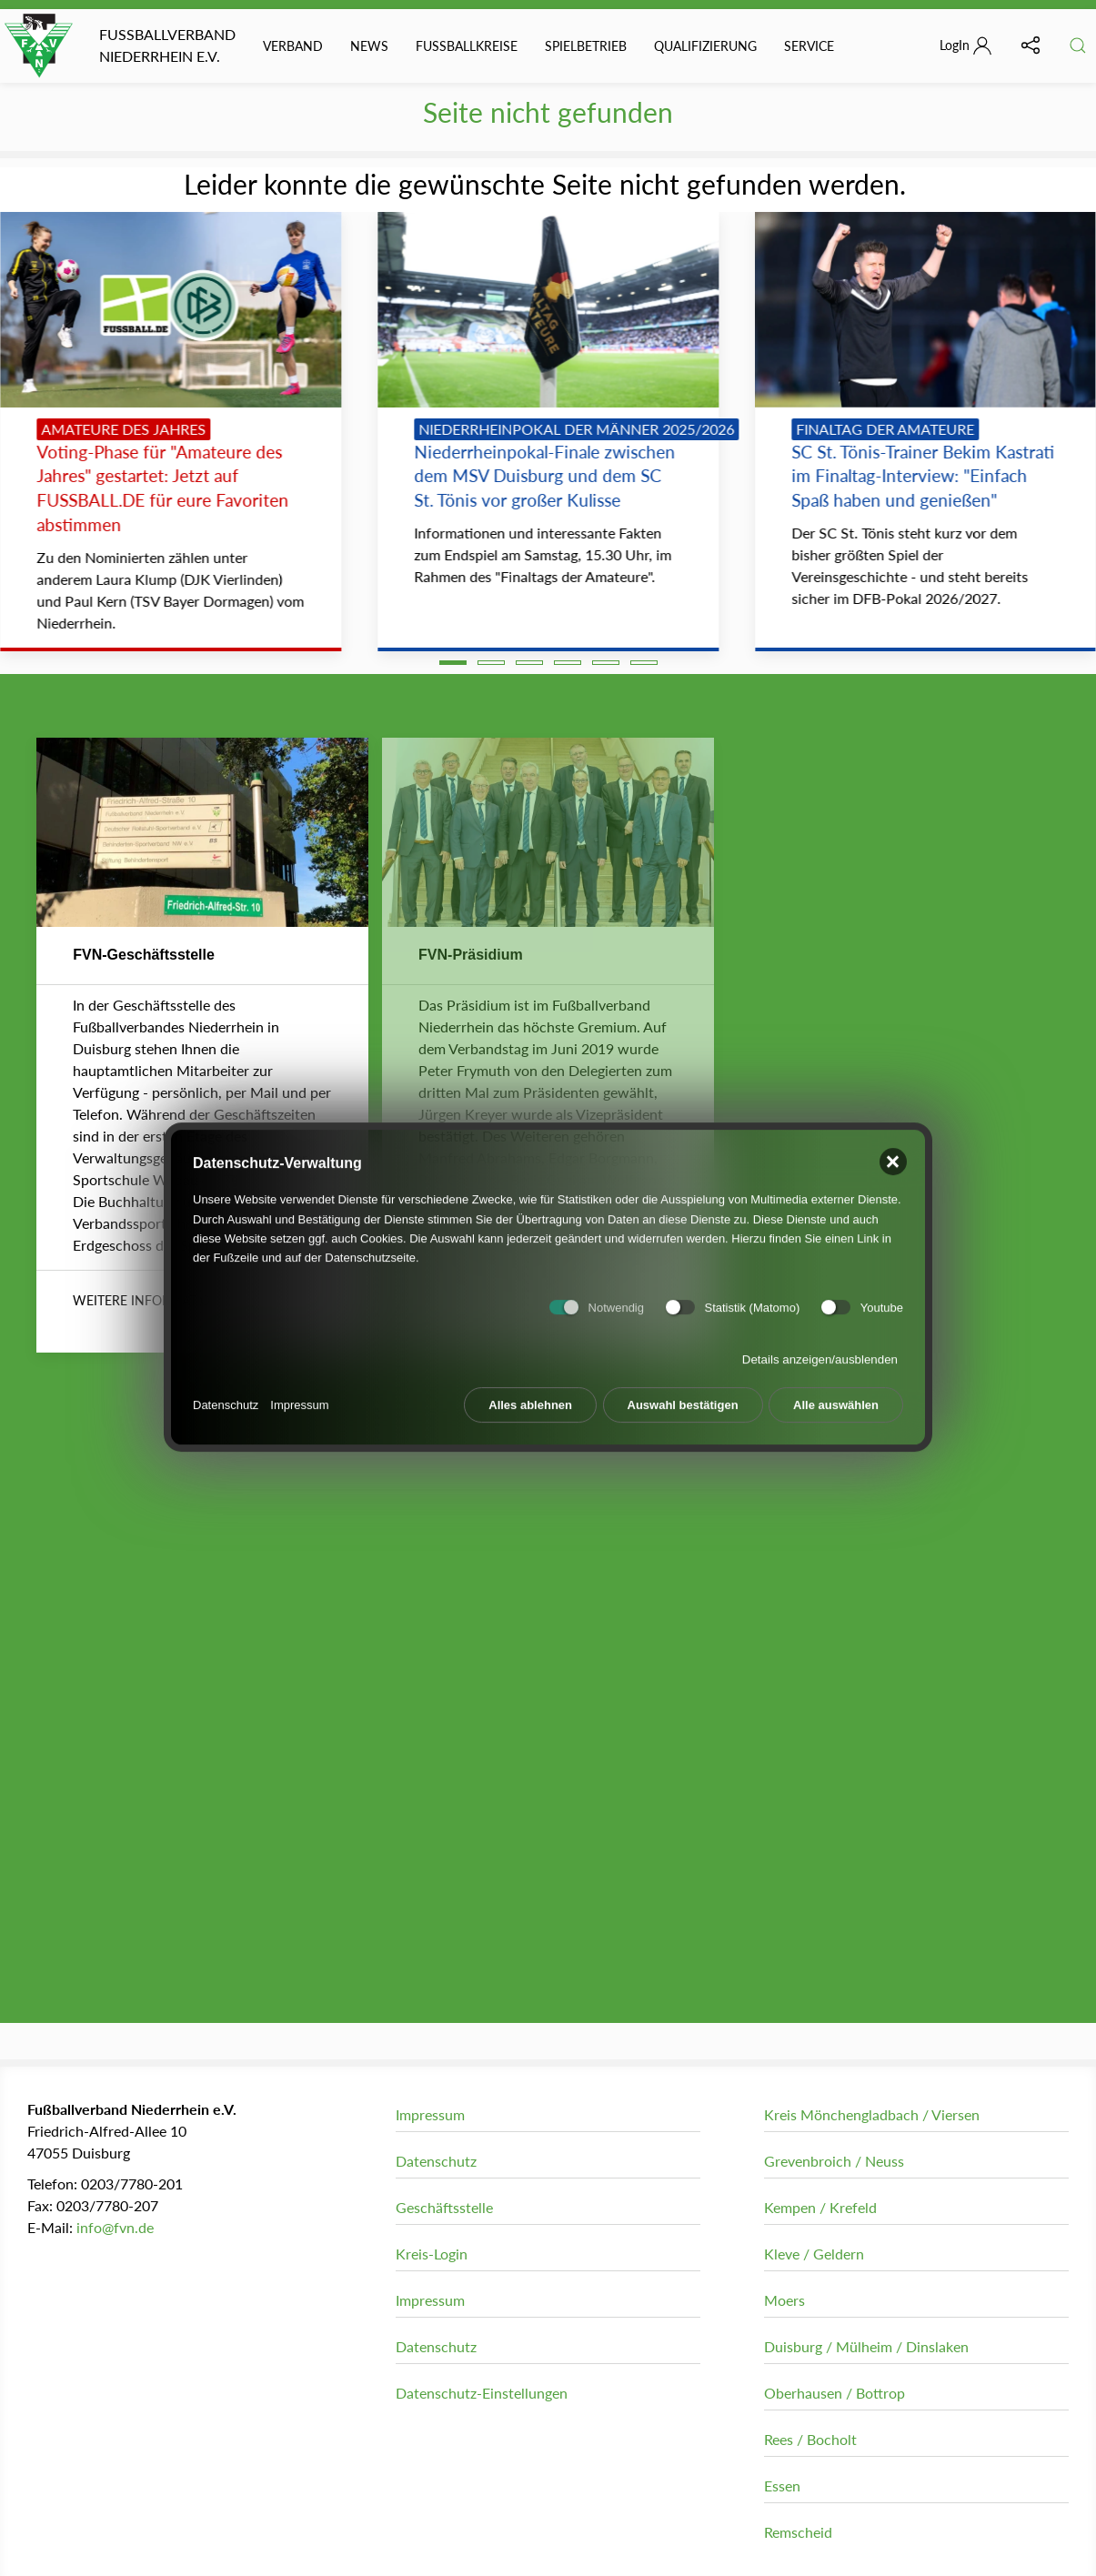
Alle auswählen (836, 1396)
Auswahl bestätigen (683, 1396)
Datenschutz (225, 1395)
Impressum (299, 1395)
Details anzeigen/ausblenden (820, 1350)
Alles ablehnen (530, 1396)
